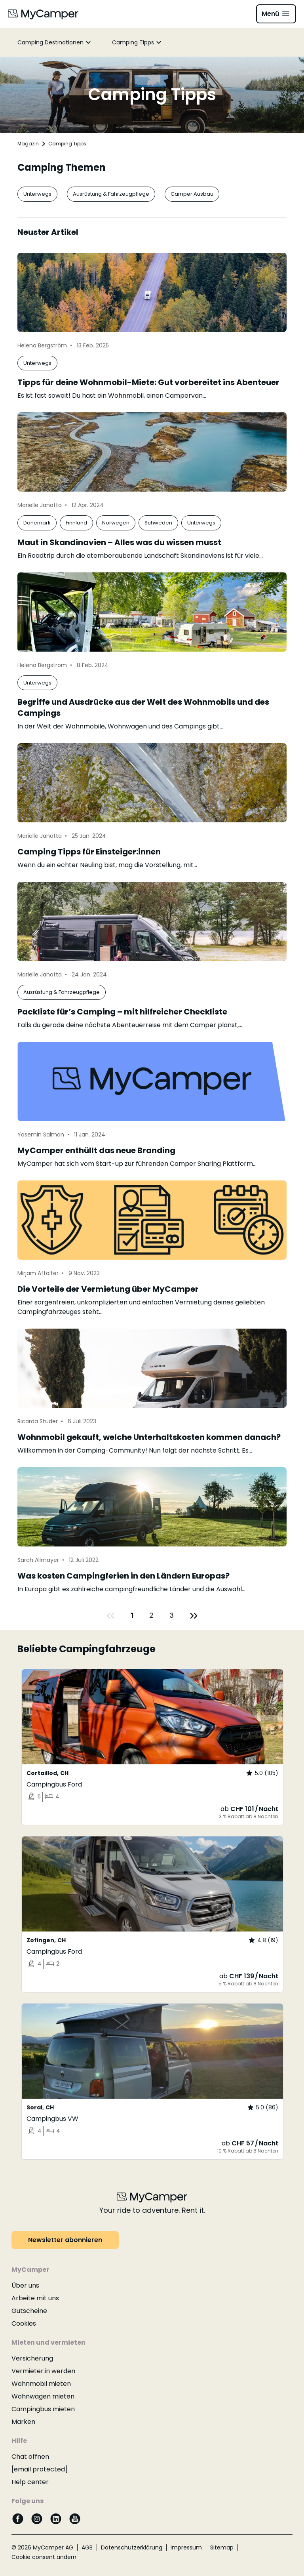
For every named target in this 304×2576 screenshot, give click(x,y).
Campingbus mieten (43, 2409)
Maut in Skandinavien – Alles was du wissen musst (119, 542)
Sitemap (222, 2547)
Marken (23, 2421)
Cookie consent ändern (43, 2557)
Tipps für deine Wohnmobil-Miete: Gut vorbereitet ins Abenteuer (148, 382)
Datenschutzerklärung (131, 2547)
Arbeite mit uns (35, 2298)
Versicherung (32, 2358)
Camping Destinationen (50, 42)
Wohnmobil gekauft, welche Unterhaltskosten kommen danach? (149, 1437)
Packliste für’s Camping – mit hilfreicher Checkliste (122, 1011)
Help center (30, 2481)
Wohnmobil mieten (41, 2383)
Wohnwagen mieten (42, 2396)
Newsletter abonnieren (65, 2239)
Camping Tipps (133, 42)
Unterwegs (37, 194)
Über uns (25, 2285)
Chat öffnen (30, 2456)
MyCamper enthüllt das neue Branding (96, 1150)
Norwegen (115, 522)
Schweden (158, 522)
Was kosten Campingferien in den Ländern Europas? (123, 1575)
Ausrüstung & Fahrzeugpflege (111, 194)
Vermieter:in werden (43, 2371)
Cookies (23, 2323)
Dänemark (37, 522)
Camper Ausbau (192, 194)
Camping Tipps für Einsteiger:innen (89, 851)
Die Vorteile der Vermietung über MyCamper (108, 1289)
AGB (87, 2547)
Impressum (186, 2547)
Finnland (76, 522)
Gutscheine (29, 2310)
